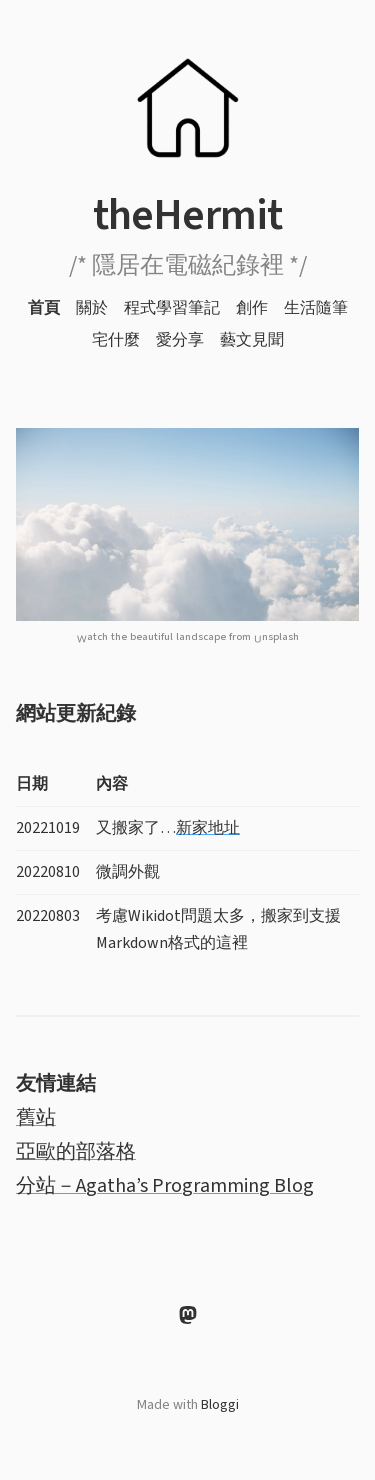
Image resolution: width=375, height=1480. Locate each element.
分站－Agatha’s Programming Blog (165, 1186)
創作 (252, 308)
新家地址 (208, 828)
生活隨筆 (316, 308)
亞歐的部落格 (76, 1152)
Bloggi (220, 1405)
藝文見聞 (252, 340)
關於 (92, 308)
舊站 (36, 1118)
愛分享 (180, 340)
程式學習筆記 (172, 308)
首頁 (44, 308)
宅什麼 (116, 340)
